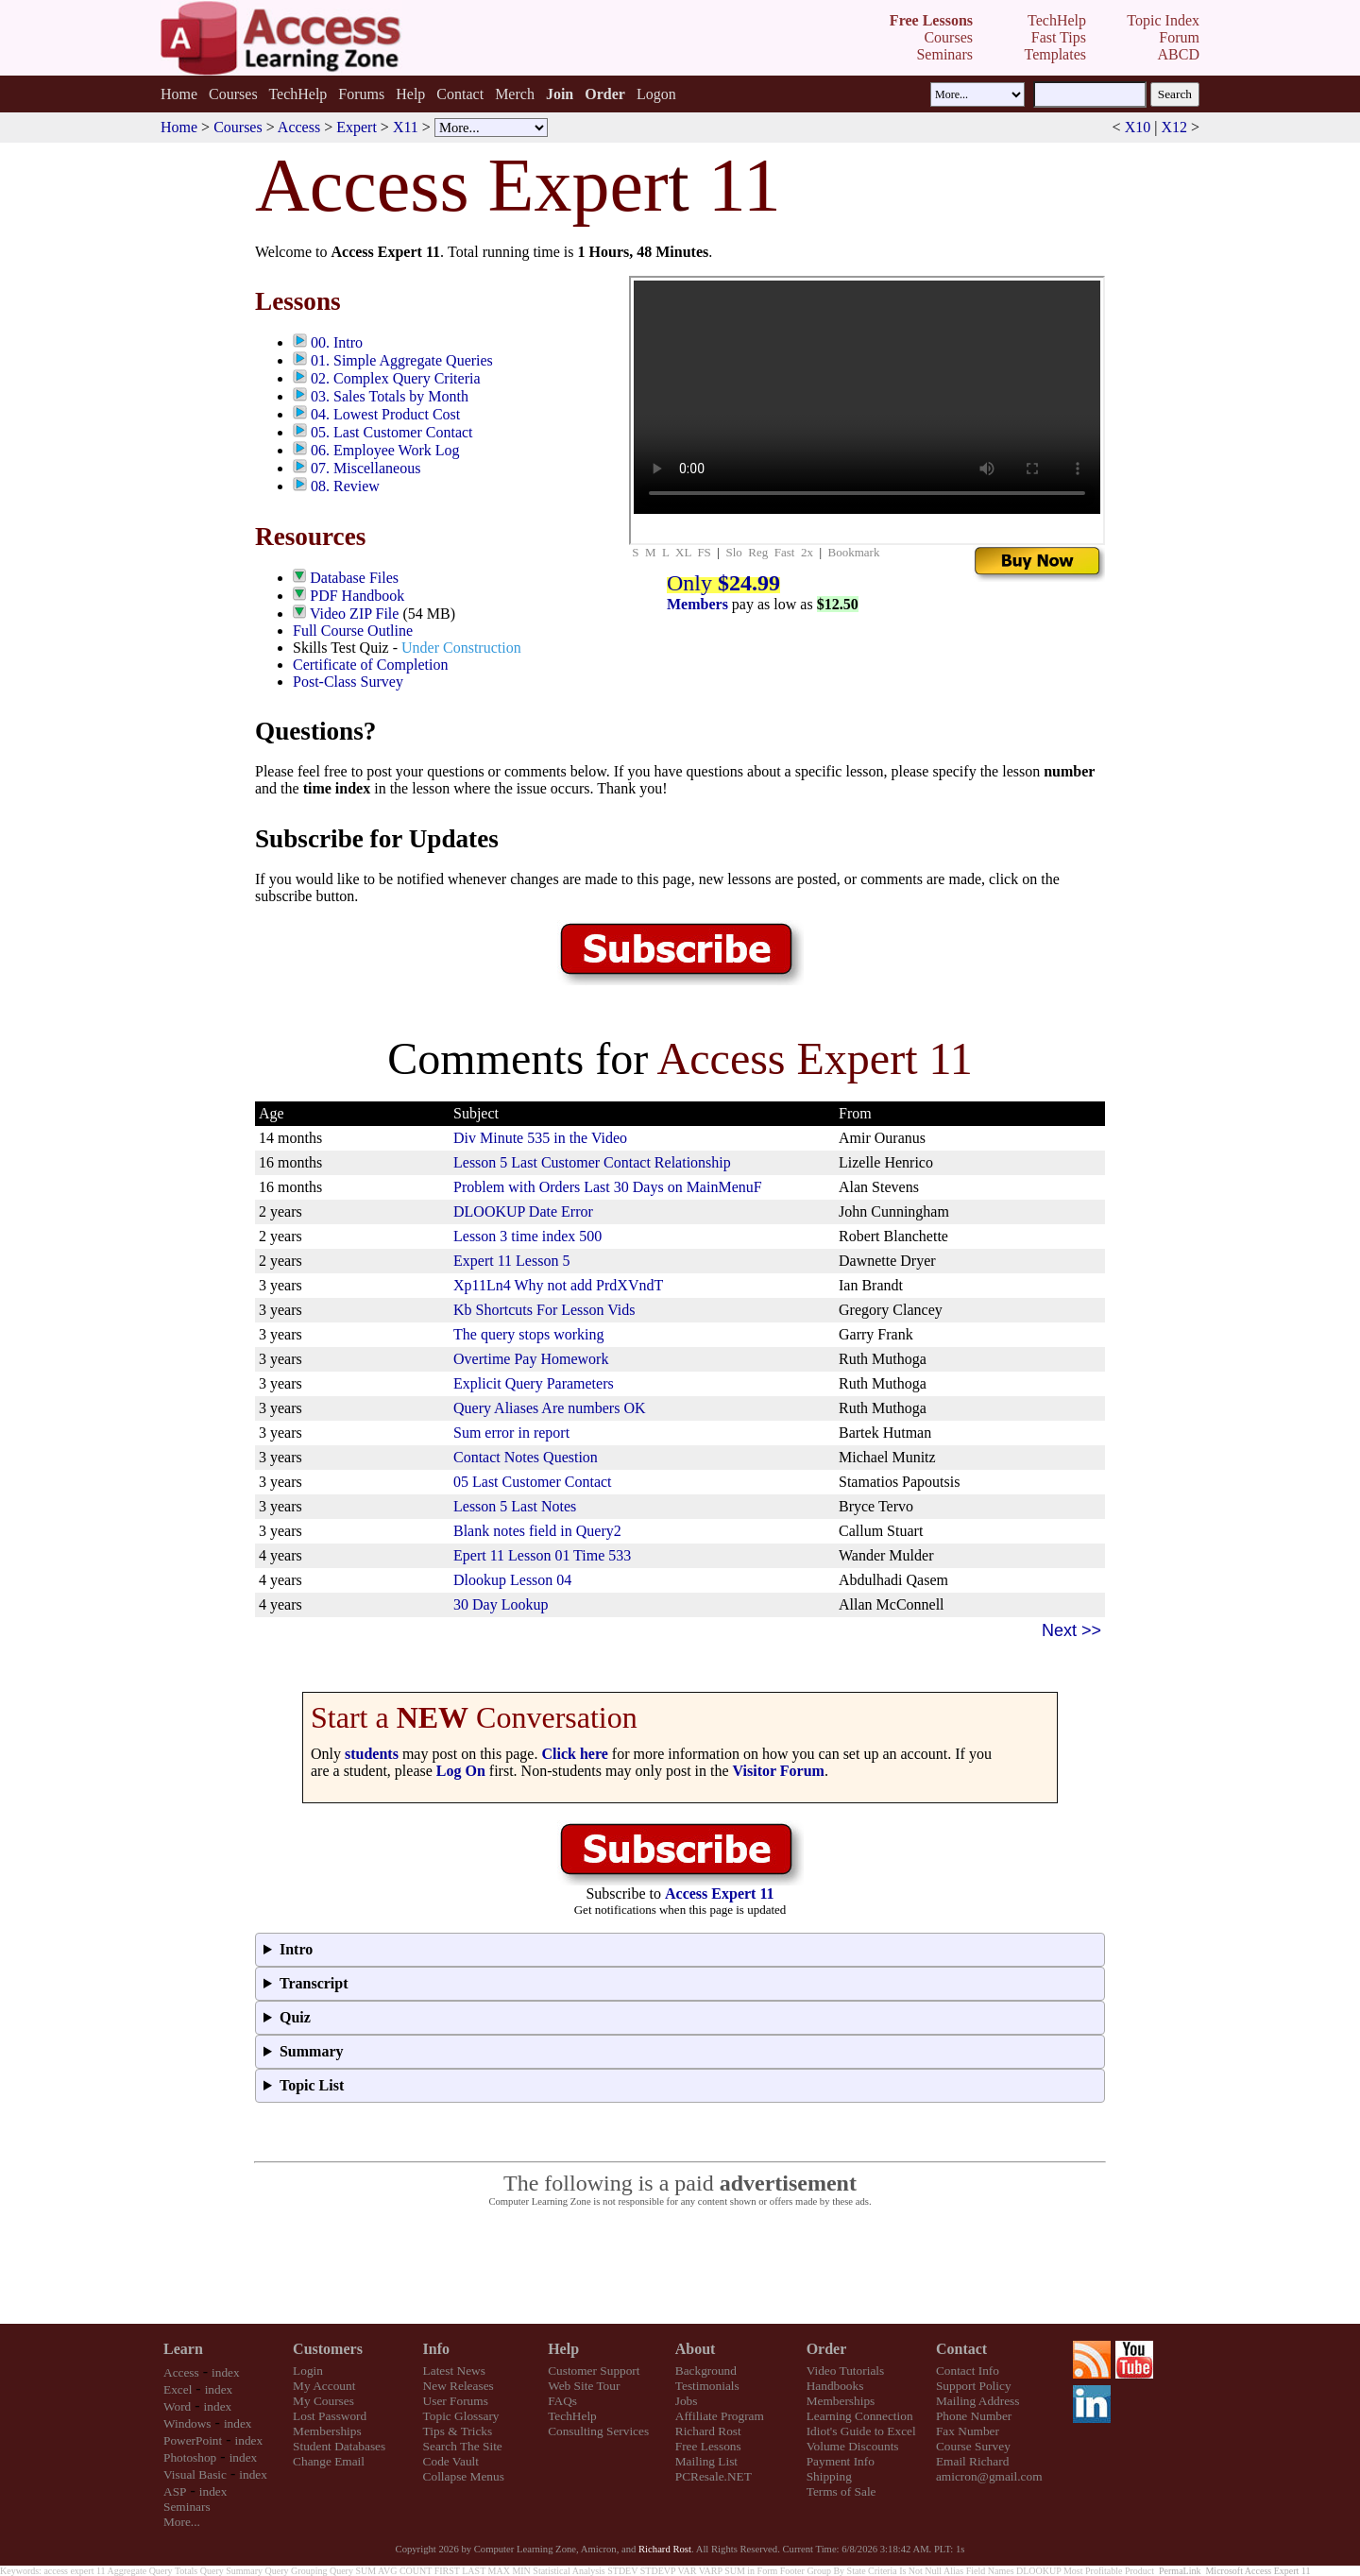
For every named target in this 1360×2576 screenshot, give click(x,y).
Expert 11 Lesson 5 (511, 1261)
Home (179, 94)
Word (177, 2406)
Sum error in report (511, 1432)
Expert (356, 127)
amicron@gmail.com (989, 2476)
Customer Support (593, 2370)
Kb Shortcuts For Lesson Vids (544, 1310)
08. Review (345, 486)
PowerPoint (192, 2440)
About (695, 2349)
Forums (361, 94)
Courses (233, 94)
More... (181, 2522)
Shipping (829, 2476)
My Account (324, 2386)
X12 (1174, 127)
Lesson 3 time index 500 (527, 1236)
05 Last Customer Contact (532, 1482)
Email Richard (972, 2461)
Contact (460, 94)
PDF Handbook (357, 596)
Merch (515, 94)
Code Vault (451, 2461)
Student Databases (339, 2446)
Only (723, 583)
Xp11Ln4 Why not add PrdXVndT (558, 1285)
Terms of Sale (841, 2491)
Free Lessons (708, 2446)
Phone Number (974, 2416)
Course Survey (973, 2446)
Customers (328, 2349)
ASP (174, 2491)
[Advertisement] (680, 2266)
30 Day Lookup (500, 1604)
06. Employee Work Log (385, 450)
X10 (1138, 127)
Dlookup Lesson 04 (512, 1580)
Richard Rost (708, 2431)
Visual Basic (195, 2474)
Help (410, 94)
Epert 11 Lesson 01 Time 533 (542, 1555)
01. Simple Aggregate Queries (402, 360)
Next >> (1071, 1630)
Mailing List (706, 2461)
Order (827, 2349)
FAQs (562, 2401)
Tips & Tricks (458, 2431)
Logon (656, 94)
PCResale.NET (713, 2476)
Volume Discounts (853, 2446)
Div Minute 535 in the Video (540, 1138)
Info (436, 2349)
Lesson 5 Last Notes (514, 1506)
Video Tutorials (846, 2370)
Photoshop (189, 2457)
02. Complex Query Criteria (396, 378)
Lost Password (329, 2416)
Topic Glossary (461, 2416)
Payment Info (841, 2461)
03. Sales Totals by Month (389, 396)
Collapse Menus (463, 2476)
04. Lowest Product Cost (385, 414)
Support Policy (974, 2386)
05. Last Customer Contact (392, 432)
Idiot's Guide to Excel (861, 2431)
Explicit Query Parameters (533, 1383)
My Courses (323, 2401)
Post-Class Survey (348, 682)
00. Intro (337, 342)
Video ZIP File (354, 614)
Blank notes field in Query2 (537, 1531)
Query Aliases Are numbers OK (549, 1408)
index (226, 2372)
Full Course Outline (353, 631)
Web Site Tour (584, 2386)
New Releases (458, 2386)
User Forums (455, 2401)
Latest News (454, 2370)
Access (299, 127)
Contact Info (967, 2370)
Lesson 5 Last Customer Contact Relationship (592, 1162)
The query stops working (528, 1334)
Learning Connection (860, 2416)
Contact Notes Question (525, 1457)
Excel (177, 2389)
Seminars (187, 2506)
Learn (183, 2349)
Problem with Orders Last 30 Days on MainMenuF (607, 1187)
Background (706, 2370)
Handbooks (835, 2386)
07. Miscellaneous (365, 468)
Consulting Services (598, 2431)
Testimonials (707, 2386)
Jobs (686, 2401)
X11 (405, 127)
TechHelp (297, 94)
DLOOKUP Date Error (523, 1211)
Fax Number (967, 2431)
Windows (187, 2423)
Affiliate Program (719, 2416)
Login (308, 2370)
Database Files (354, 578)
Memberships (327, 2431)
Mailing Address (977, 2401)
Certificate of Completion (370, 665)
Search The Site (462, 2446)
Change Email (329, 2461)
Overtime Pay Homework (530, 1359)
